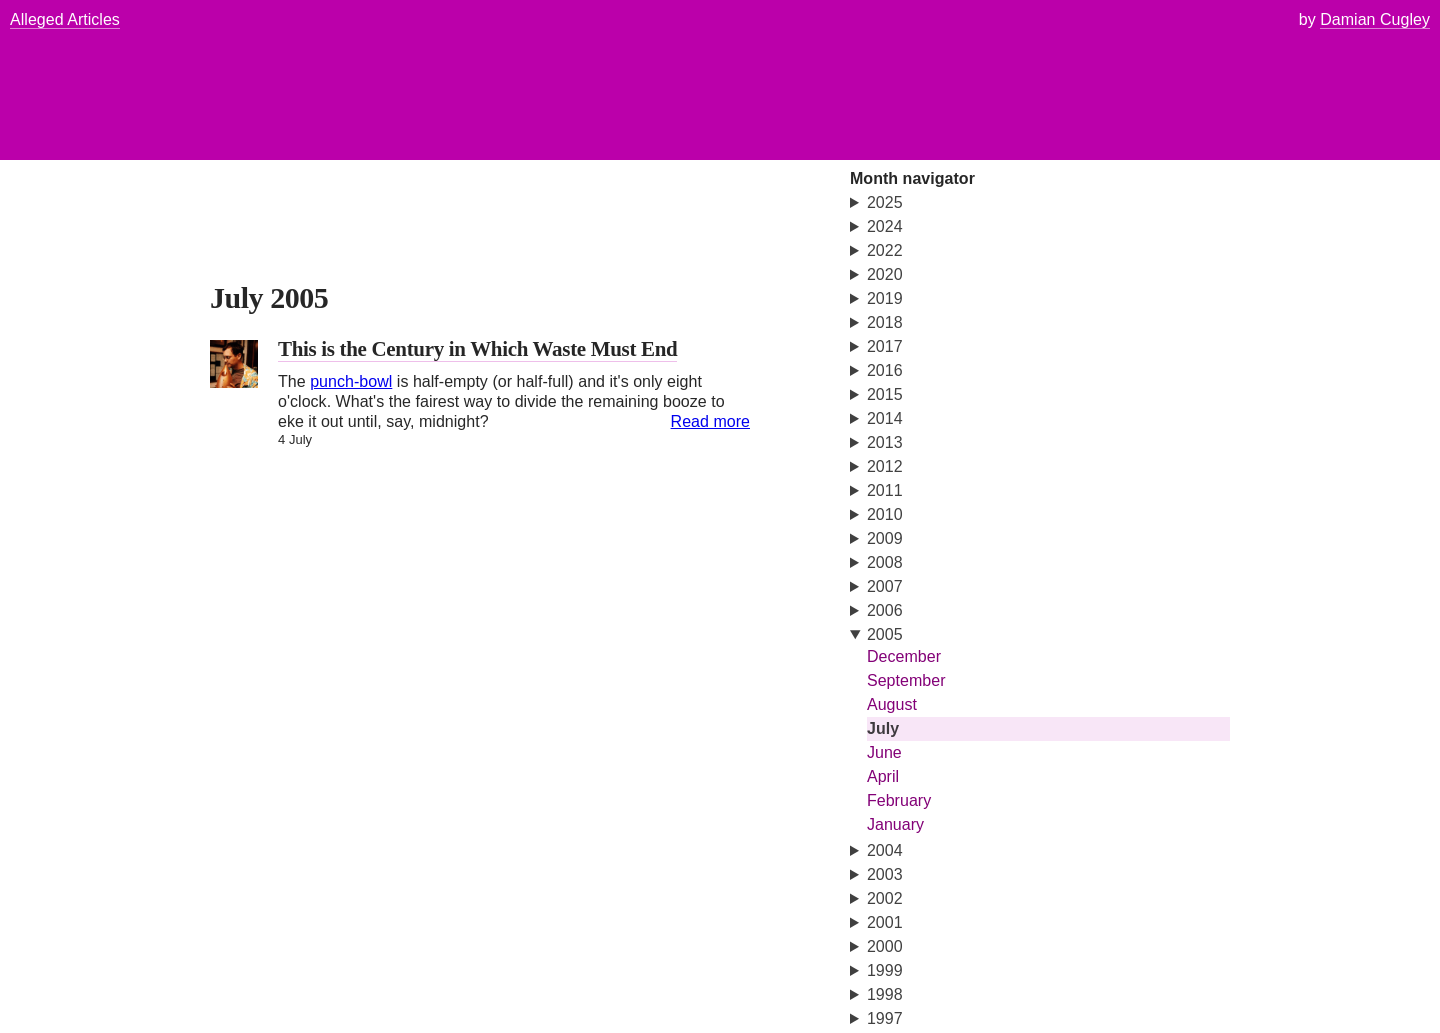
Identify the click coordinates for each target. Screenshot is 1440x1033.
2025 (885, 202)
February (899, 800)
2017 (885, 346)
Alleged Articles (65, 19)
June (884, 752)
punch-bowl (351, 381)
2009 (885, 538)
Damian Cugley (1375, 19)
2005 (885, 634)
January (895, 824)
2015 (885, 394)
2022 (885, 250)
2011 (885, 490)
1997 (885, 1018)
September (906, 680)
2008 (885, 562)
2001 (885, 922)
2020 (885, 274)
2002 (885, 898)
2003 (885, 874)
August (892, 704)
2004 (885, 850)
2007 (885, 586)
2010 (885, 514)
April (883, 776)
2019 (885, 298)
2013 (885, 442)
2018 (885, 322)
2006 (885, 610)
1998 (885, 994)
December (904, 656)
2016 (885, 370)
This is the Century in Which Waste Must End (477, 349)
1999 (885, 970)
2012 (885, 466)
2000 (885, 946)
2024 (885, 226)
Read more (710, 421)
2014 (885, 418)
